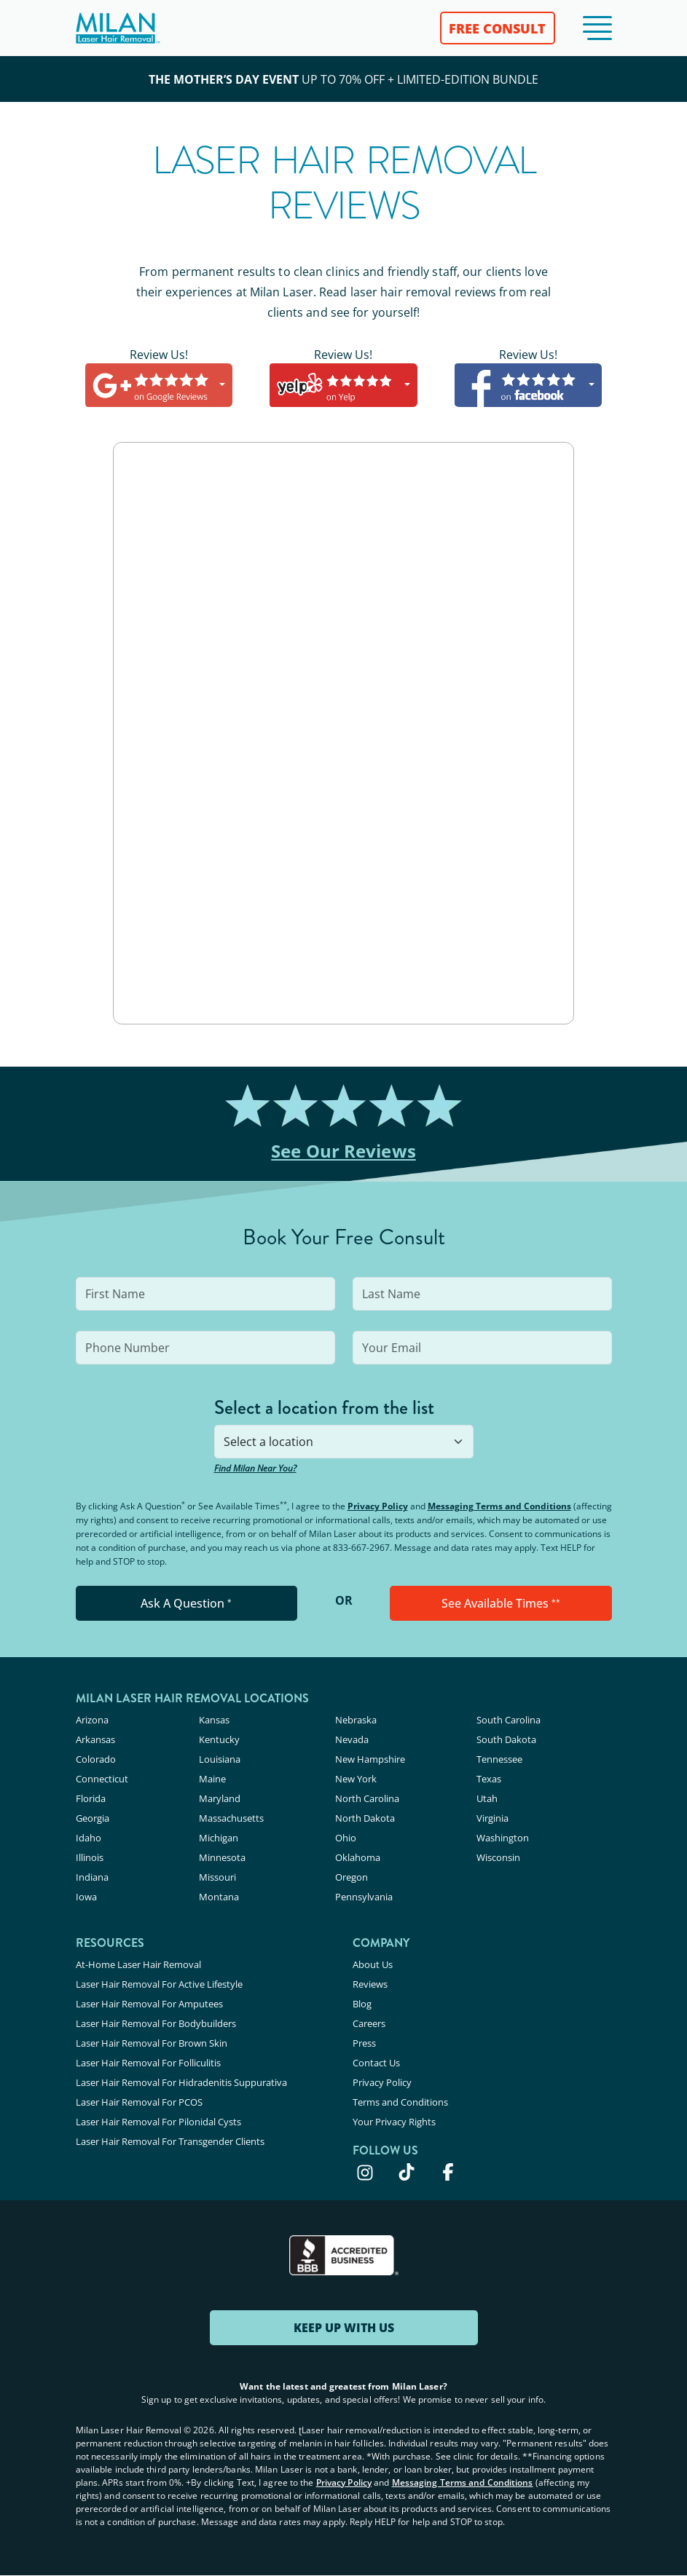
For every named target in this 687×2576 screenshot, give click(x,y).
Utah (487, 1798)
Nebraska (356, 1719)
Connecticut (102, 1778)
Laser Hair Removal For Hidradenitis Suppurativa (181, 2082)
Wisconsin (498, 1857)
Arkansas (95, 1739)
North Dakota (365, 1818)
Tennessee (499, 1759)
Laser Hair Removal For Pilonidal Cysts (158, 2121)
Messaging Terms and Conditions (499, 1506)
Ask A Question (186, 1603)
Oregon (351, 1877)
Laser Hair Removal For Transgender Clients (170, 2141)
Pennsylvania (364, 1896)
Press (364, 2043)
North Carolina (367, 1798)
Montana (219, 1896)
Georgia (92, 1818)
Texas (488, 1778)
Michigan (218, 1837)
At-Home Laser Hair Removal (138, 1964)
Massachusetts (231, 1818)
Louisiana (219, 1759)
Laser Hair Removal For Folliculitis (148, 2062)
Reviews (370, 1984)
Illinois (89, 1857)
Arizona (92, 1719)
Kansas (214, 1719)
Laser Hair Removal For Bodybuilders (156, 2023)
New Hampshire (370, 1759)
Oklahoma (357, 1857)
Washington (502, 1837)
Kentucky (219, 1739)
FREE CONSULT (497, 28)
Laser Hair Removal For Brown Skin (151, 2043)
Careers (369, 2023)
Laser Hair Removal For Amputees (149, 2003)
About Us (373, 1964)
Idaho (88, 1837)
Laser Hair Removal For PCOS (139, 2102)
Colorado (96, 1759)
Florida (91, 1798)
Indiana (92, 1877)
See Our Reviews (343, 1151)
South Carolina (508, 1719)
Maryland (219, 1798)
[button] (597, 28)
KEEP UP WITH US (344, 2328)
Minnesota (222, 1857)
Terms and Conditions (400, 2102)
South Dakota (506, 1739)
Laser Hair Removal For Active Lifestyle (159, 1984)
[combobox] (344, 1441)
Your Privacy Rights (394, 2121)
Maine (212, 1778)
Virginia (492, 1818)
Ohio (345, 1837)
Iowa (86, 1896)
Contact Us (376, 2062)
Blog (362, 2003)
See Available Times (500, 1603)
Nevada (352, 1739)
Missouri (217, 1877)
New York (356, 1778)
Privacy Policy (378, 1506)
